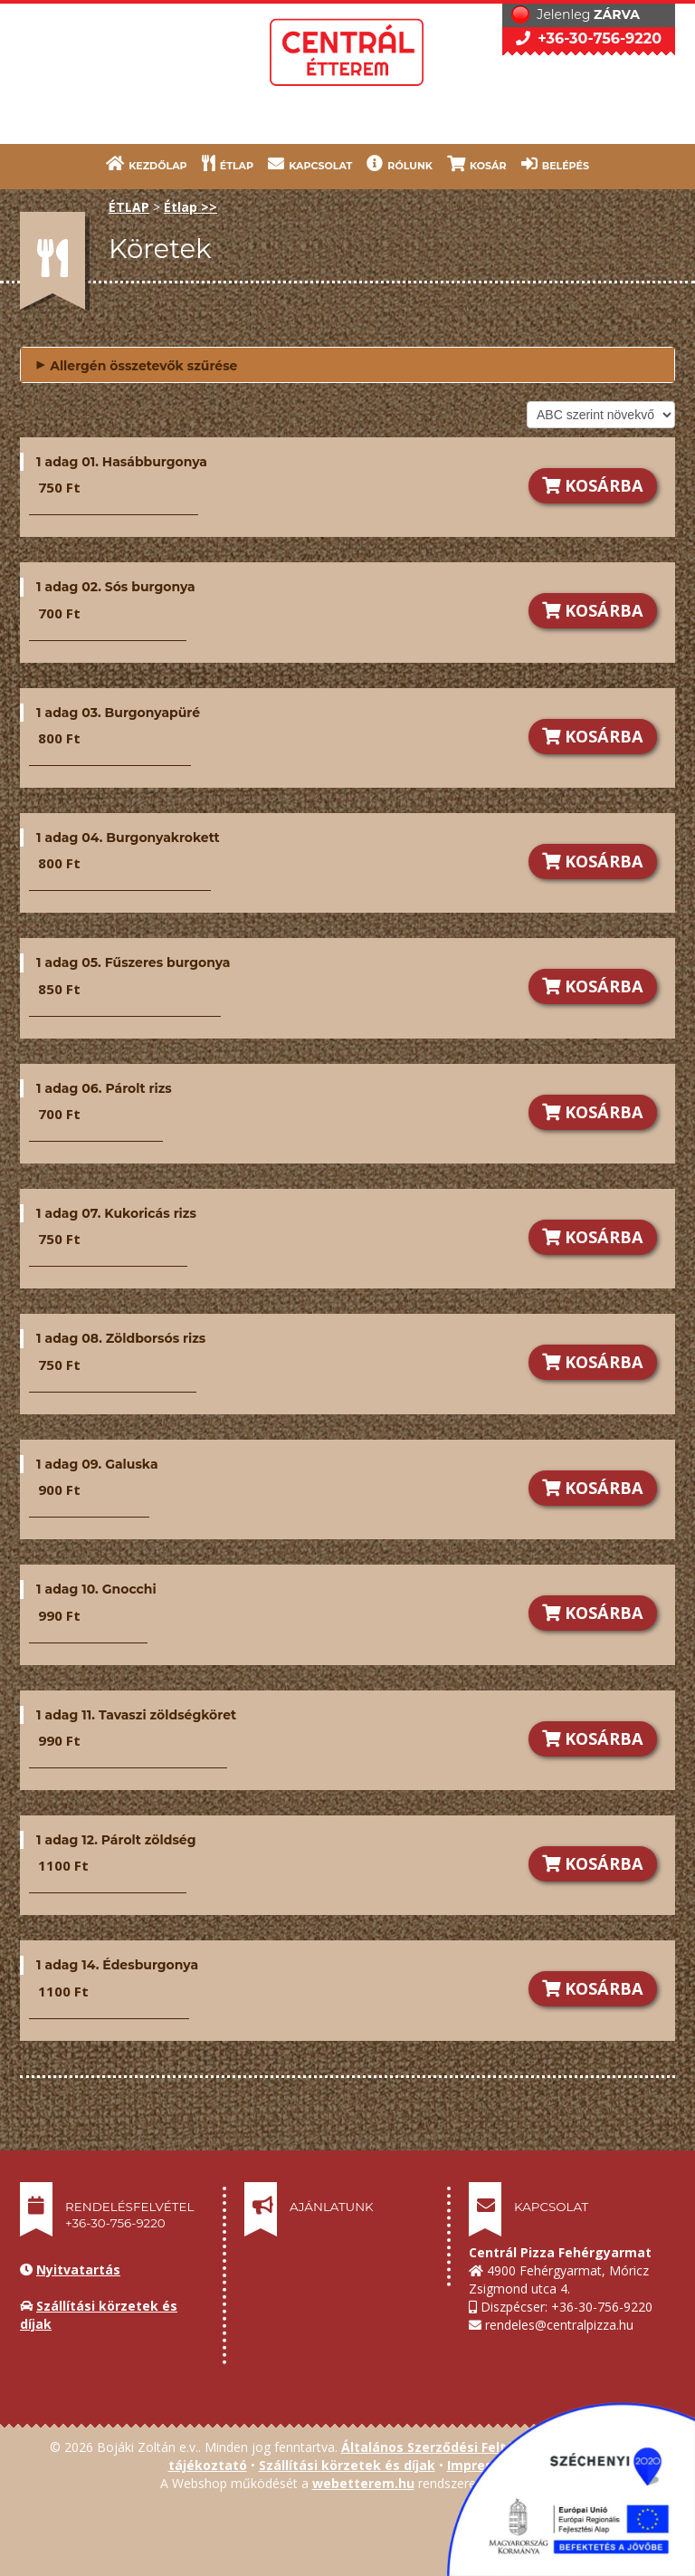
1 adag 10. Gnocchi (96, 1589)
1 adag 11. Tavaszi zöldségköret (136, 1715)
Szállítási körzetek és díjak (347, 2465)
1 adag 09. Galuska (97, 1464)
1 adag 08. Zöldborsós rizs (120, 1338)
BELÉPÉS (555, 163)
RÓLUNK (400, 163)
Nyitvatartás (78, 2269)
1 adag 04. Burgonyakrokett (128, 837)
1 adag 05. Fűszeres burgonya (133, 962)
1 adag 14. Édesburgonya (117, 1965)
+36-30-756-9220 (589, 38)
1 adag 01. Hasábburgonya (121, 462)
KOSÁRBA (592, 485)
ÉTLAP (227, 163)
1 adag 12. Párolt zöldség (115, 1840)
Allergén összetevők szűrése (135, 363)
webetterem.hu (363, 2483)
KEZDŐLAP (146, 163)
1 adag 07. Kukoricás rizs (116, 1213)
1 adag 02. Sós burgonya (115, 587)
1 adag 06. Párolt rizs (104, 1088)
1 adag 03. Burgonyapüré (118, 712)
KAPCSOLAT (310, 163)
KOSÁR (477, 163)
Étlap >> (190, 206)
